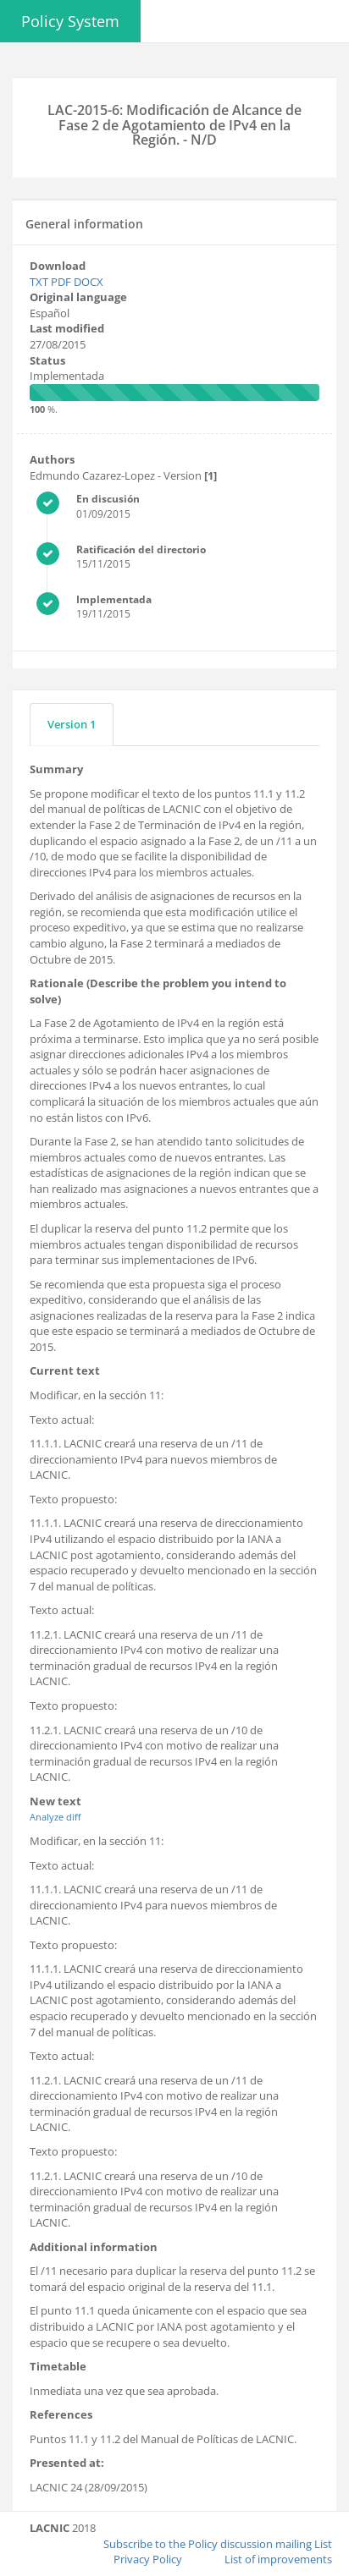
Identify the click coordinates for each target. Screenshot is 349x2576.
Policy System (70, 21)
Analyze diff (55, 1816)
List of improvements (278, 2559)
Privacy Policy (148, 2559)
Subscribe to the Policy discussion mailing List (217, 2543)
